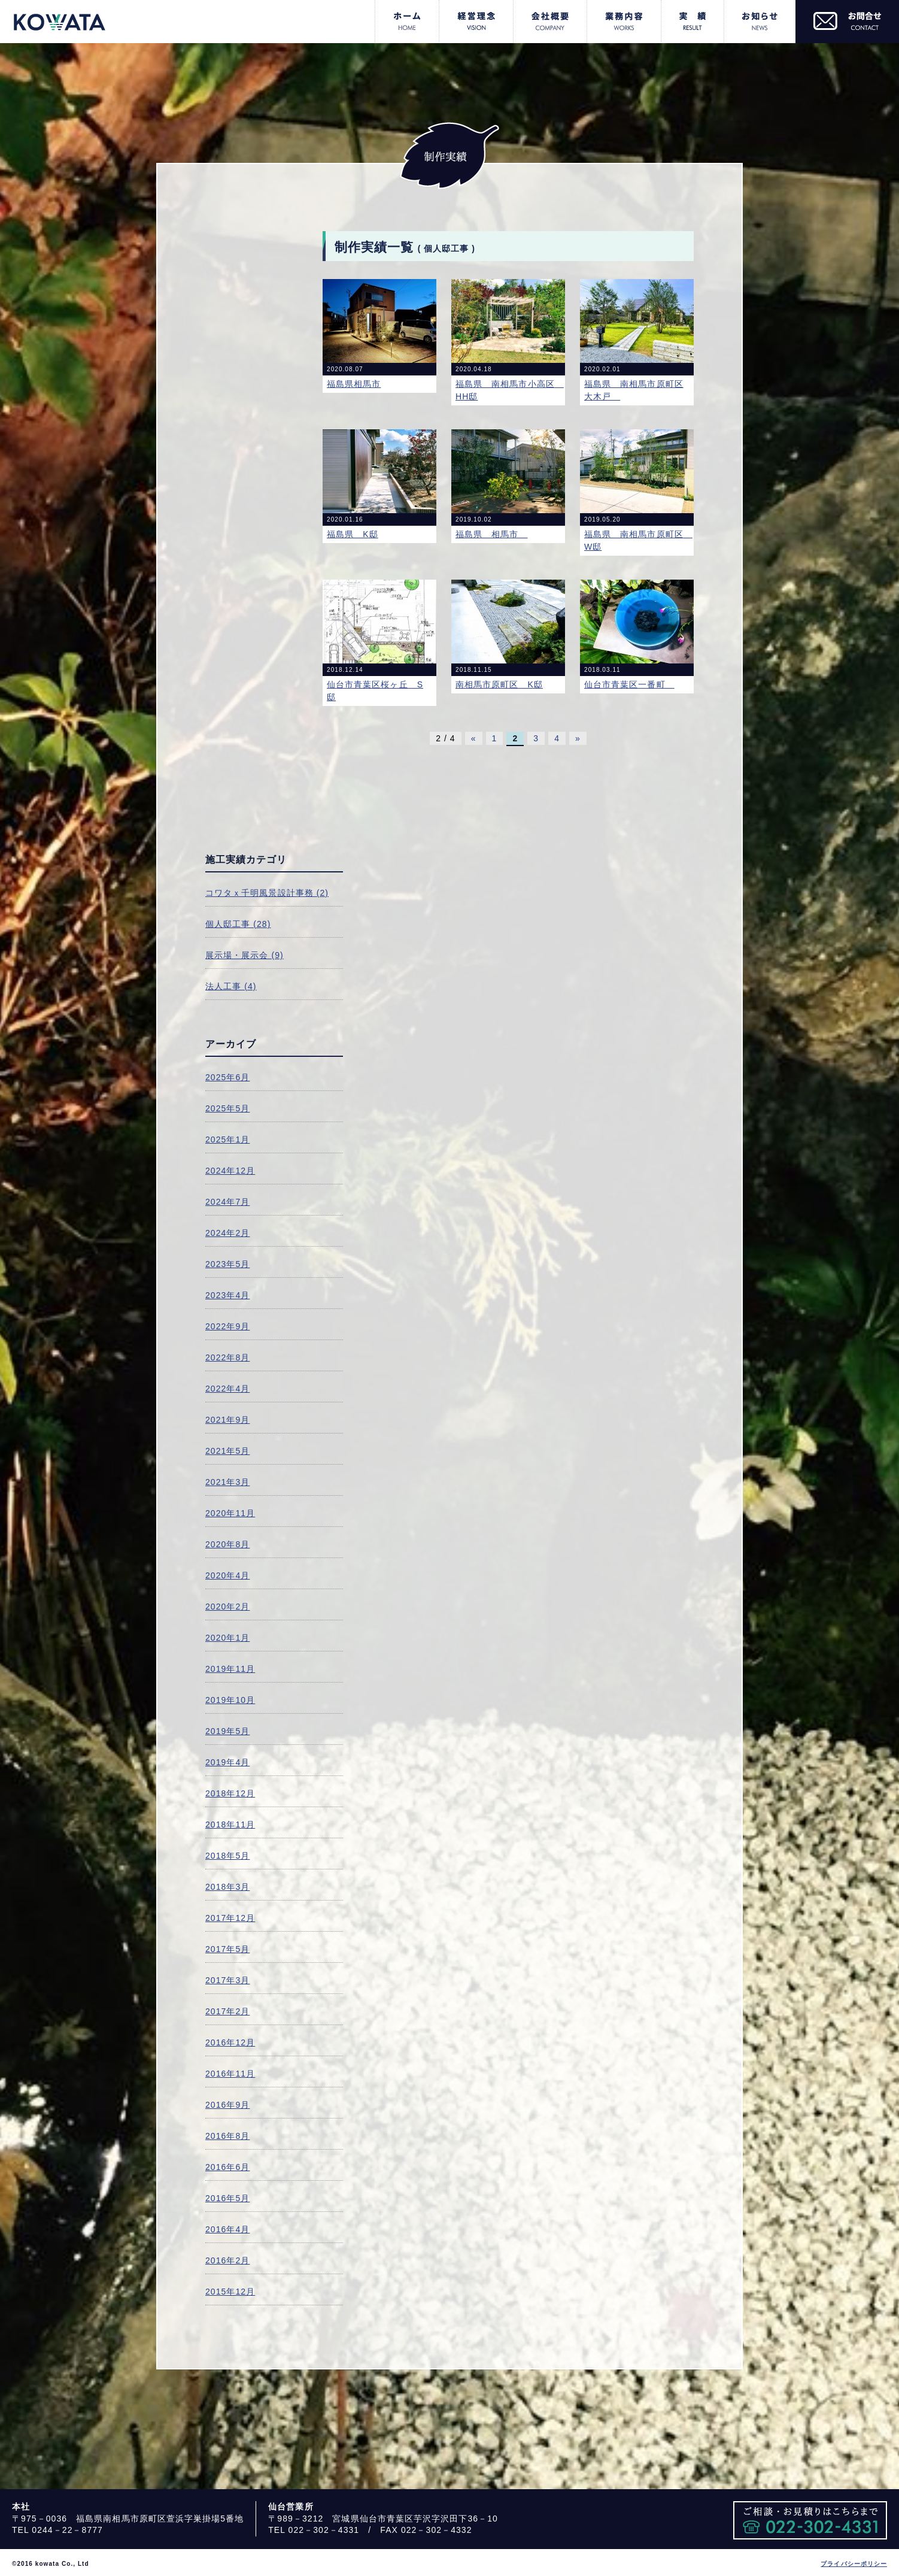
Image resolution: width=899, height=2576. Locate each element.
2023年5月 (227, 1264)
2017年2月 (227, 2011)
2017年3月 (227, 1980)
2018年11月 (230, 1824)
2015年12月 (230, 2291)
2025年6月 (227, 1077)
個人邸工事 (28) (238, 924)
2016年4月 (227, 2229)
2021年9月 (227, 1420)
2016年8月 (227, 2136)
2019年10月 (230, 1700)
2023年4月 (227, 1295)
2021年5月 (227, 1451)
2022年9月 (227, 1326)
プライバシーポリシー (854, 2563)
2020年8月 (227, 1544)
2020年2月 (227, 1606)
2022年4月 (227, 1388)
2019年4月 (227, 1762)
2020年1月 (227, 1637)
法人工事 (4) (231, 986)
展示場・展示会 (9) (244, 955)
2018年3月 (227, 1887)
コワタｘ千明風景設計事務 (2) (267, 893)
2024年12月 (230, 1170)
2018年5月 (227, 1855)
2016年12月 (230, 2042)
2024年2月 (227, 1233)
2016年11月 (230, 2073)
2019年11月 (230, 1669)
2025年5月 (227, 1108)
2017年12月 (230, 1918)
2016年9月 (227, 2105)
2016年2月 (227, 2260)
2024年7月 (227, 1202)
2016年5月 (227, 2198)
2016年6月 (227, 2167)
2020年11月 (230, 1513)
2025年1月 (227, 1139)
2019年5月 (227, 1731)
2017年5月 (227, 1949)
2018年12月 (230, 1793)
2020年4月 (227, 1575)
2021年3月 (227, 1482)
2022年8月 (227, 1357)
